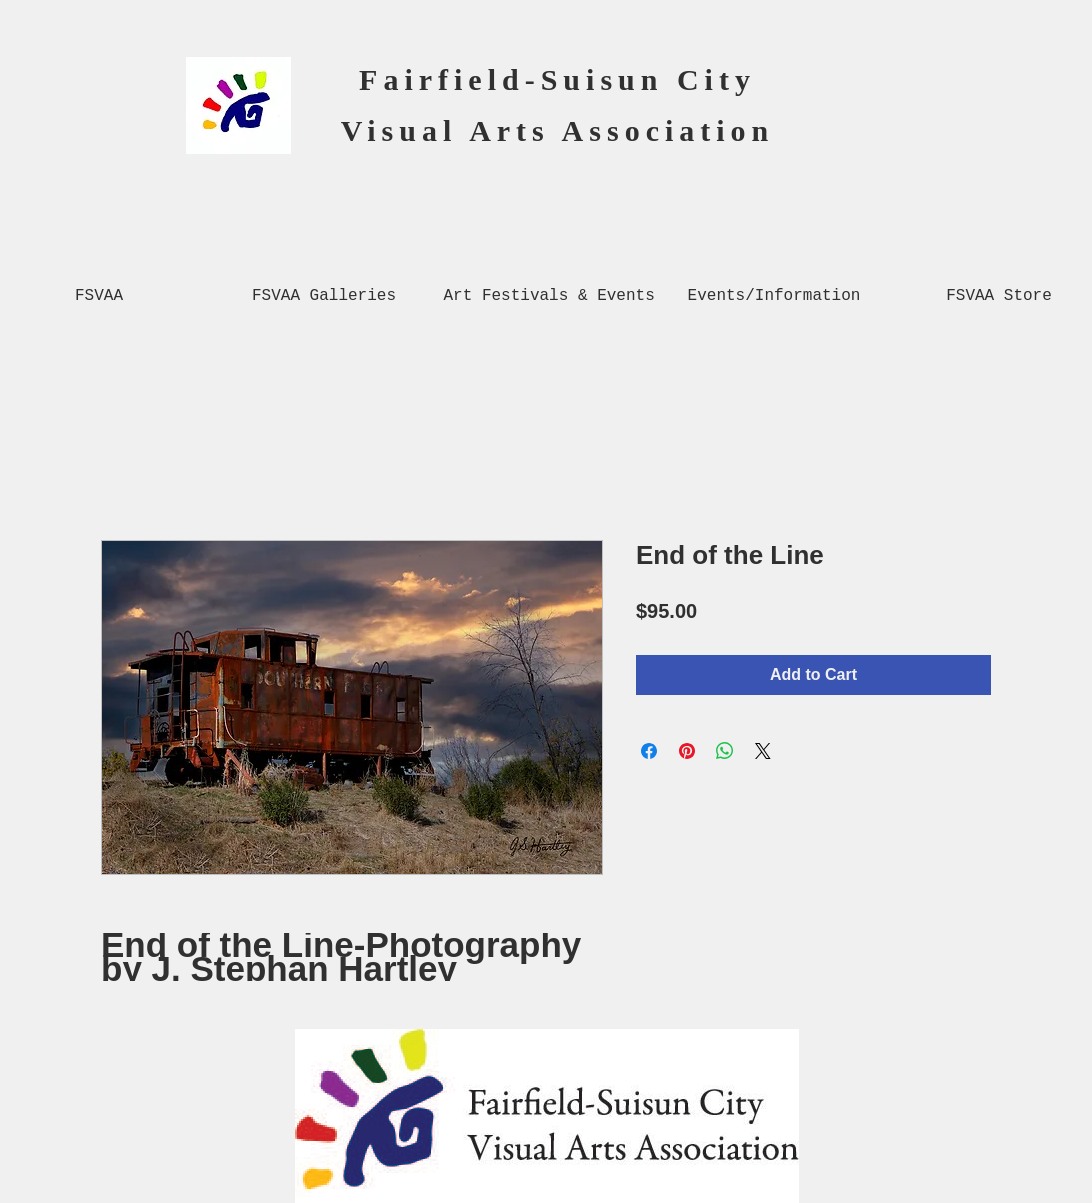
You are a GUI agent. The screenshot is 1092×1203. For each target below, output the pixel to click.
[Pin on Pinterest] (687, 751)
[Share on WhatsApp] (725, 751)
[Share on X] (763, 751)
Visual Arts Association (558, 130)
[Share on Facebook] (649, 751)
